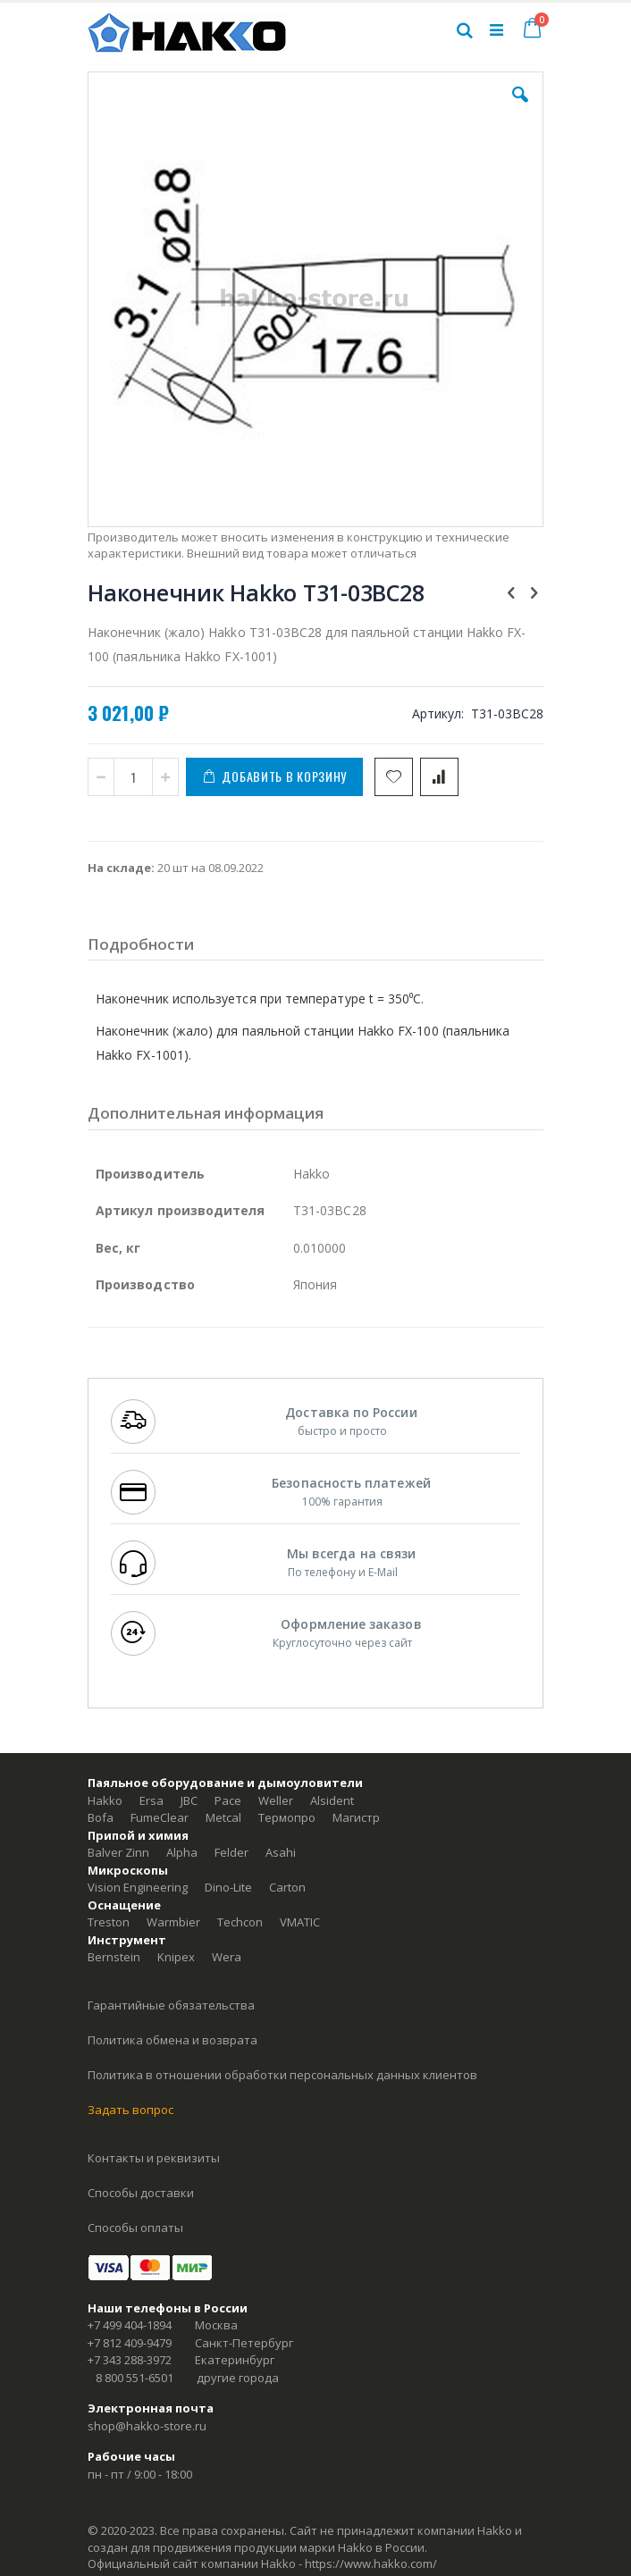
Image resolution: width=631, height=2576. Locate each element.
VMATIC (300, 1922)
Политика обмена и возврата (172, 2040)
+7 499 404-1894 (130, 2325)
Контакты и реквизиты (154, 2158)
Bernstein (114, 1957)
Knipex (176, 1957)
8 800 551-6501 (134, 2378)
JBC (189, 1800)
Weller (275, 1800)
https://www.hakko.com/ (371, 2563)
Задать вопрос (130, 2110)
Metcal (223, 1817)
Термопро (287, 1817)
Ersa (151, 1800)
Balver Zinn (118, 1852)
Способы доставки (141, 2193)
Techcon (240, 1922)
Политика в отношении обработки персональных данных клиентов (282, 2075)
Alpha (182, 1852)
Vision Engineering (138, 1887)
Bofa (101, 1817)
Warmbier (173, 1922)
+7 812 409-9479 (130, 2343)
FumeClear (159, 1817)
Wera (226, 1957)
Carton (287, 1887)
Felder (231, 1852)
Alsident (332, 1800)
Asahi (280, 1852)
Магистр (356, 1817)
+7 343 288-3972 (130, 2360)
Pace (228, 1800)
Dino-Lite (228, 1887)
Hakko (105, 1800)
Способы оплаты (135, 2227)
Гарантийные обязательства (171, 2005)
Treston (109, 1922)
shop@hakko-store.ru (147, 2426)
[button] (520, 108)
